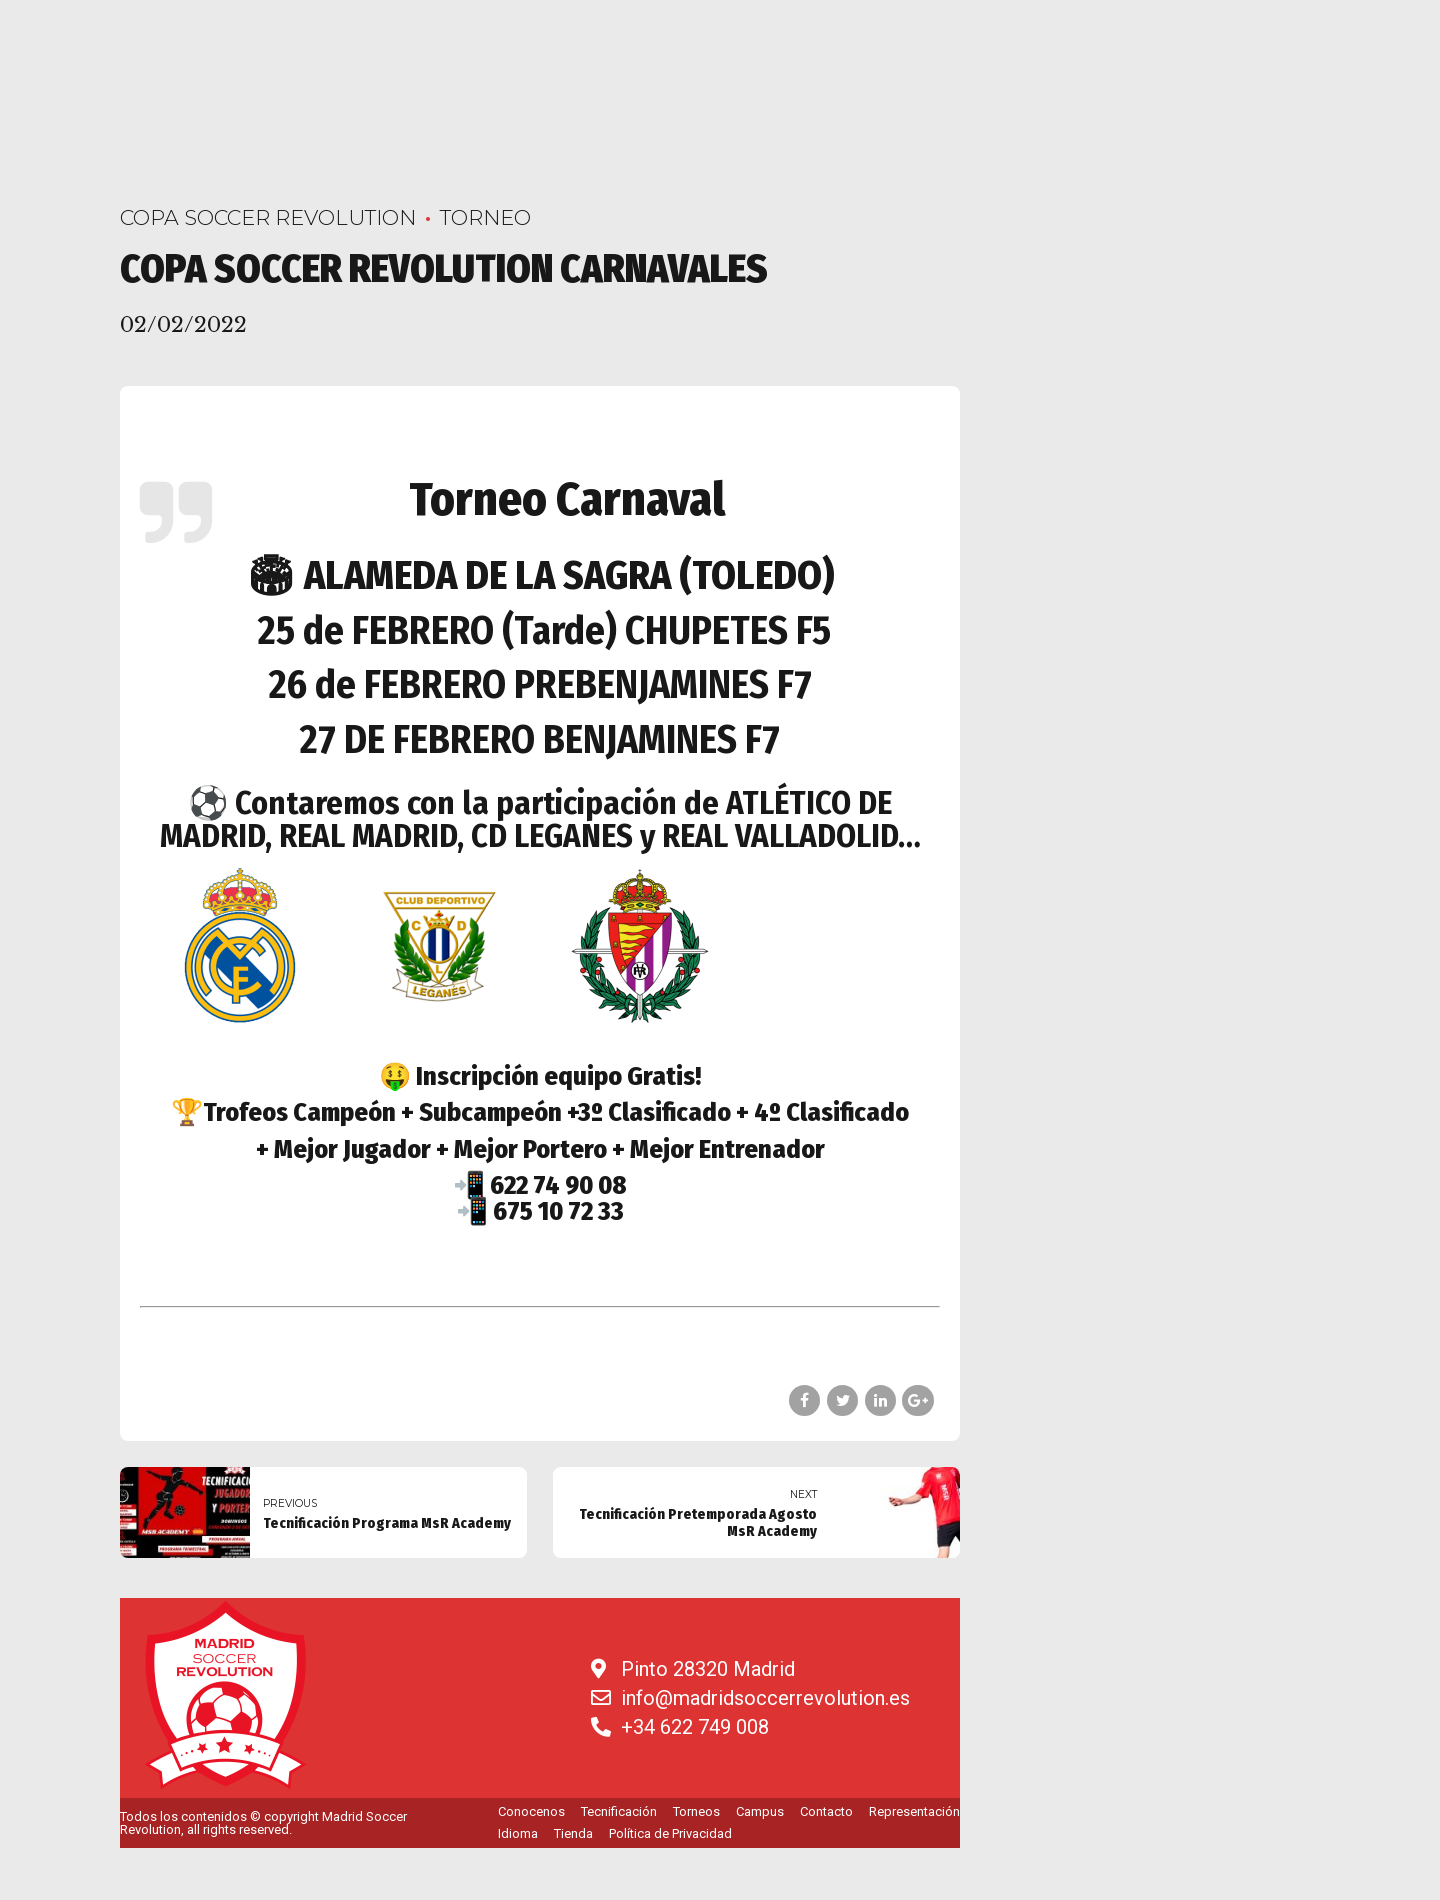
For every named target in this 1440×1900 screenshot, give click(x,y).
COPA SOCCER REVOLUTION (268, 217)
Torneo (485, 217)
